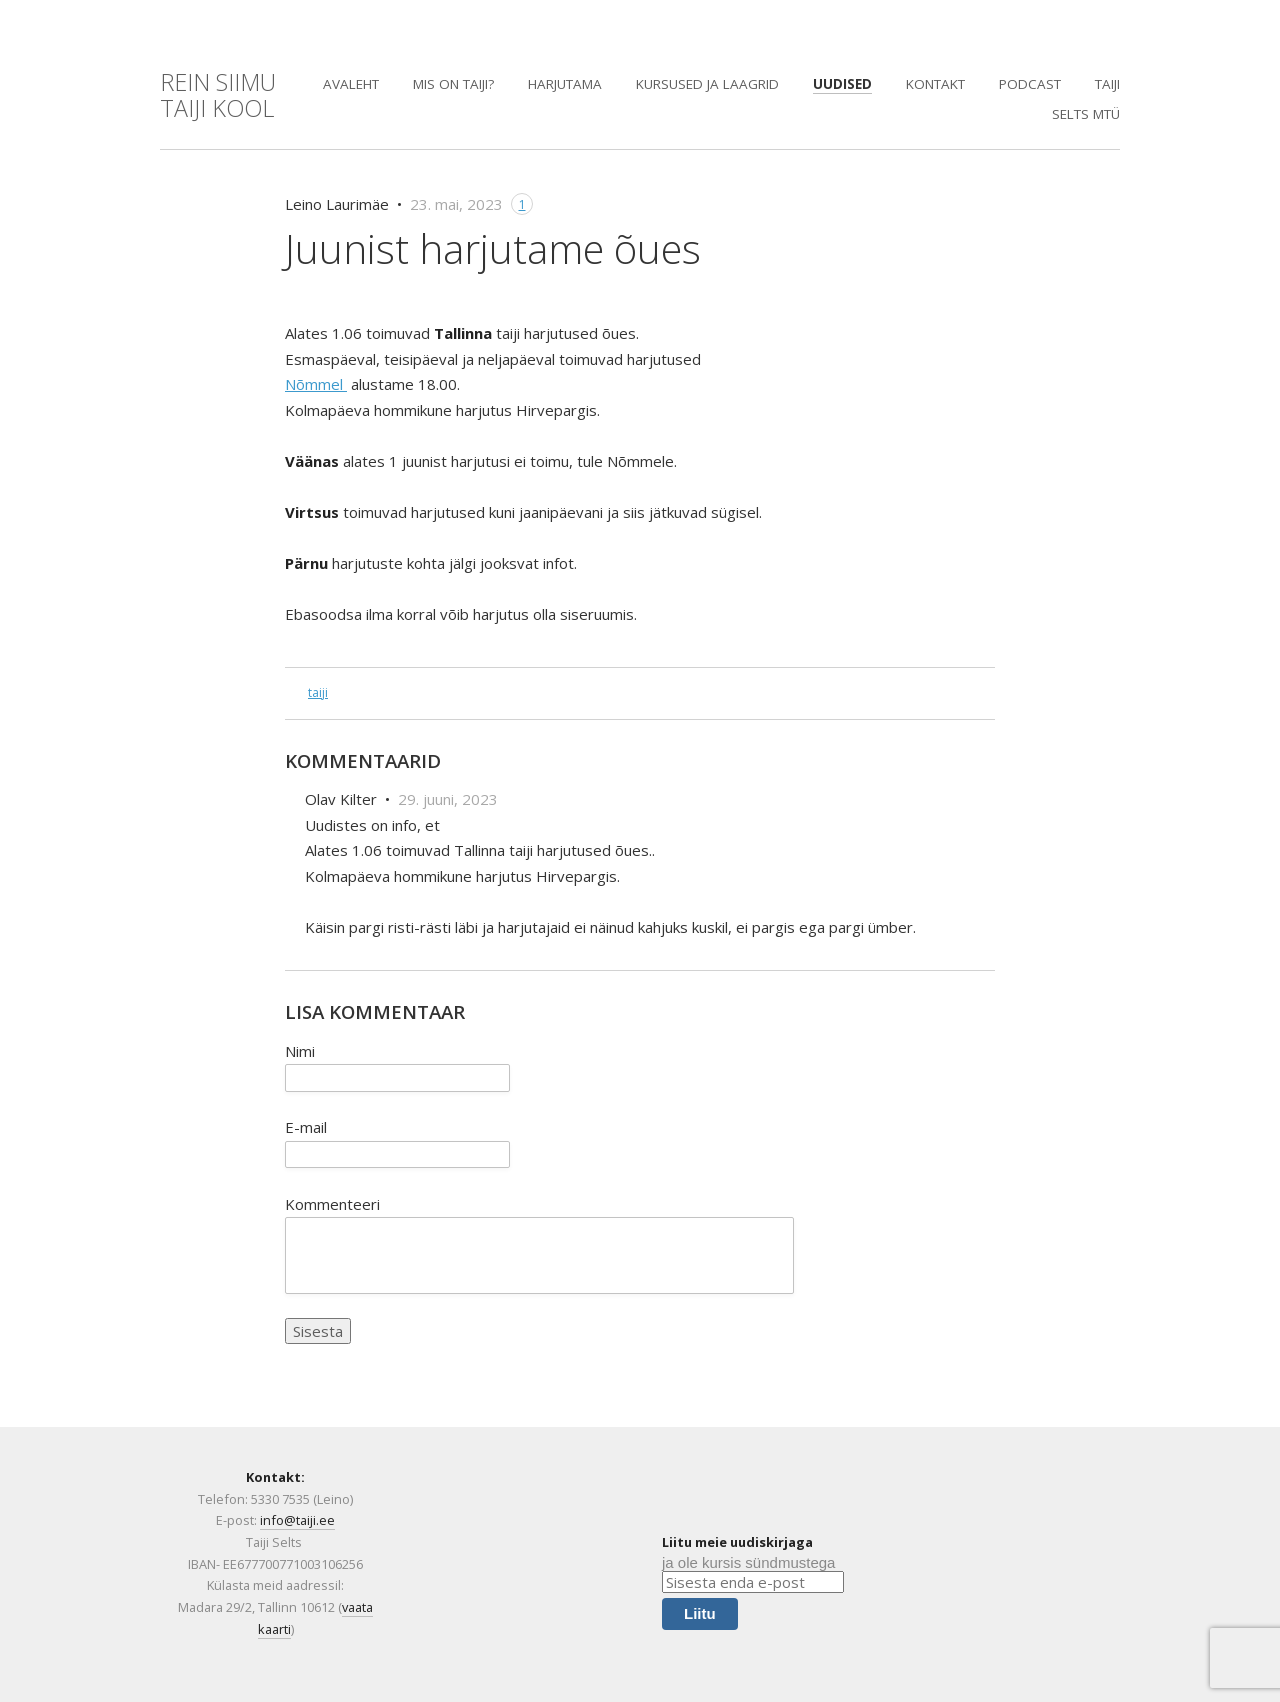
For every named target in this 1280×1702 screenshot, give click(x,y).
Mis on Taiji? (453, 84)
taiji (318, 692)
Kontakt (935, 84)
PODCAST (1030, 84)
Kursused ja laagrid (707, 84)
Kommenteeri (332, 1204)
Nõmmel (316, 384)
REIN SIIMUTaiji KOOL (218, 95)
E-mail (306, 1127)
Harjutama (565, 84)
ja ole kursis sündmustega (748, 1562)
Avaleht (351, 84)
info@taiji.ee (297, 1520)
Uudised (842, 84)
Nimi (300, 1051)
